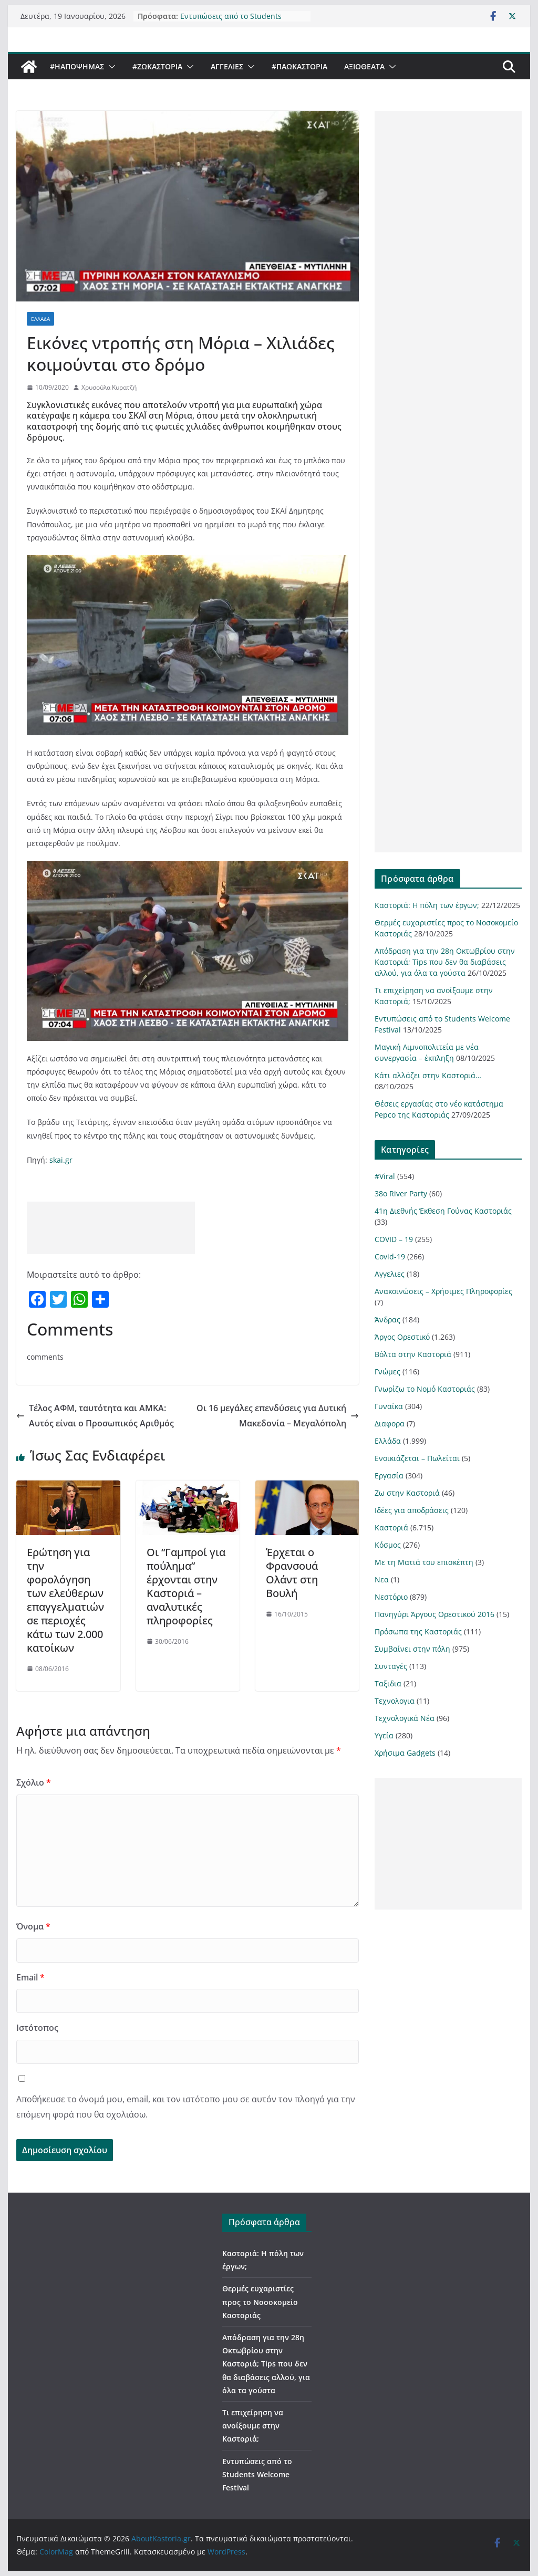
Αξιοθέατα (364, 66)
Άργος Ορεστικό (402, 1337)
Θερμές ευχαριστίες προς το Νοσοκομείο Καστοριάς (260, 2301)
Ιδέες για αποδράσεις (412, 1510)
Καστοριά (391, 1527)
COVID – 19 (394, 1239)
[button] (110, 66)
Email (30, 1977)
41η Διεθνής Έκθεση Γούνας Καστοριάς (443, 1211)
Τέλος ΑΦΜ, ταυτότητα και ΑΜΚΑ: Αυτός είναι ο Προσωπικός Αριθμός (95, 1415)
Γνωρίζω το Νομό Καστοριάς (425, 1389)
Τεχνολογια (395, 1701)
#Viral (385, 1176)
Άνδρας (387, 1319)
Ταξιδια (388, 1683)
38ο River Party (401, 1193)
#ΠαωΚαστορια (299, 66)
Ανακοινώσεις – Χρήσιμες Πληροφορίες (443, 1291)
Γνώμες (387, 1371)
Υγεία (384, 1735)
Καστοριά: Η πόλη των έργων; (427, 905)
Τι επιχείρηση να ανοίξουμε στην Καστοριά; (252, 2425)
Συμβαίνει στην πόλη (412, 1649)
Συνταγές (391, 1666)
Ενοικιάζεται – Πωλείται (417, 1458)
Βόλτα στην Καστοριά (413, 1354)
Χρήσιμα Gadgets (405, 1753)
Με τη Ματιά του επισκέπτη (424, 1562)
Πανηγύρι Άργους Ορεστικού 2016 (434, 1614)
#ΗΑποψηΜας (77, 66)
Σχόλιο (33, 1782)
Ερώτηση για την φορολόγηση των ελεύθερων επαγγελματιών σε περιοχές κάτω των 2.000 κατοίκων (65, 1600)
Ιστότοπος (37, 2027)
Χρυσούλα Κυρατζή (109, 387)
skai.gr (61, 1160)
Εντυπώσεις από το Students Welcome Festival (231, 20)
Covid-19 (390, 1256)
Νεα (382, 1579)
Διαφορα (390, 1423)
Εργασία (389, 1475)
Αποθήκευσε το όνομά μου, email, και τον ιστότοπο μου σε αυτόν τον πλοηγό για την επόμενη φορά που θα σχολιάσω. (185, 2106)
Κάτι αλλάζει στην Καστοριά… (428, 1075)
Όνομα (33, 1926)
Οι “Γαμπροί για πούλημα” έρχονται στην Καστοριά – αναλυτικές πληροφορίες (186, 1586)
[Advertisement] (111, 1228)
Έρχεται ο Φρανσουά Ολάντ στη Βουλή (292, 1572)
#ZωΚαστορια (157, 66)
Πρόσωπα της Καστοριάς (418, 1631)
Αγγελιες (227, 66)
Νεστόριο (391, 1597)
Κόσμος (388, 1545)
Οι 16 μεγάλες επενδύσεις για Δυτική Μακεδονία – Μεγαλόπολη (277, 1415)
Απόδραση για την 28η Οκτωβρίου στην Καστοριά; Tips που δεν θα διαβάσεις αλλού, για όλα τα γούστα (445, 962)
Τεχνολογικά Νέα (404, 1718)
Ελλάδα (40, 318)
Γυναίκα (389, 1406)
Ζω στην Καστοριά (407, 1493)
